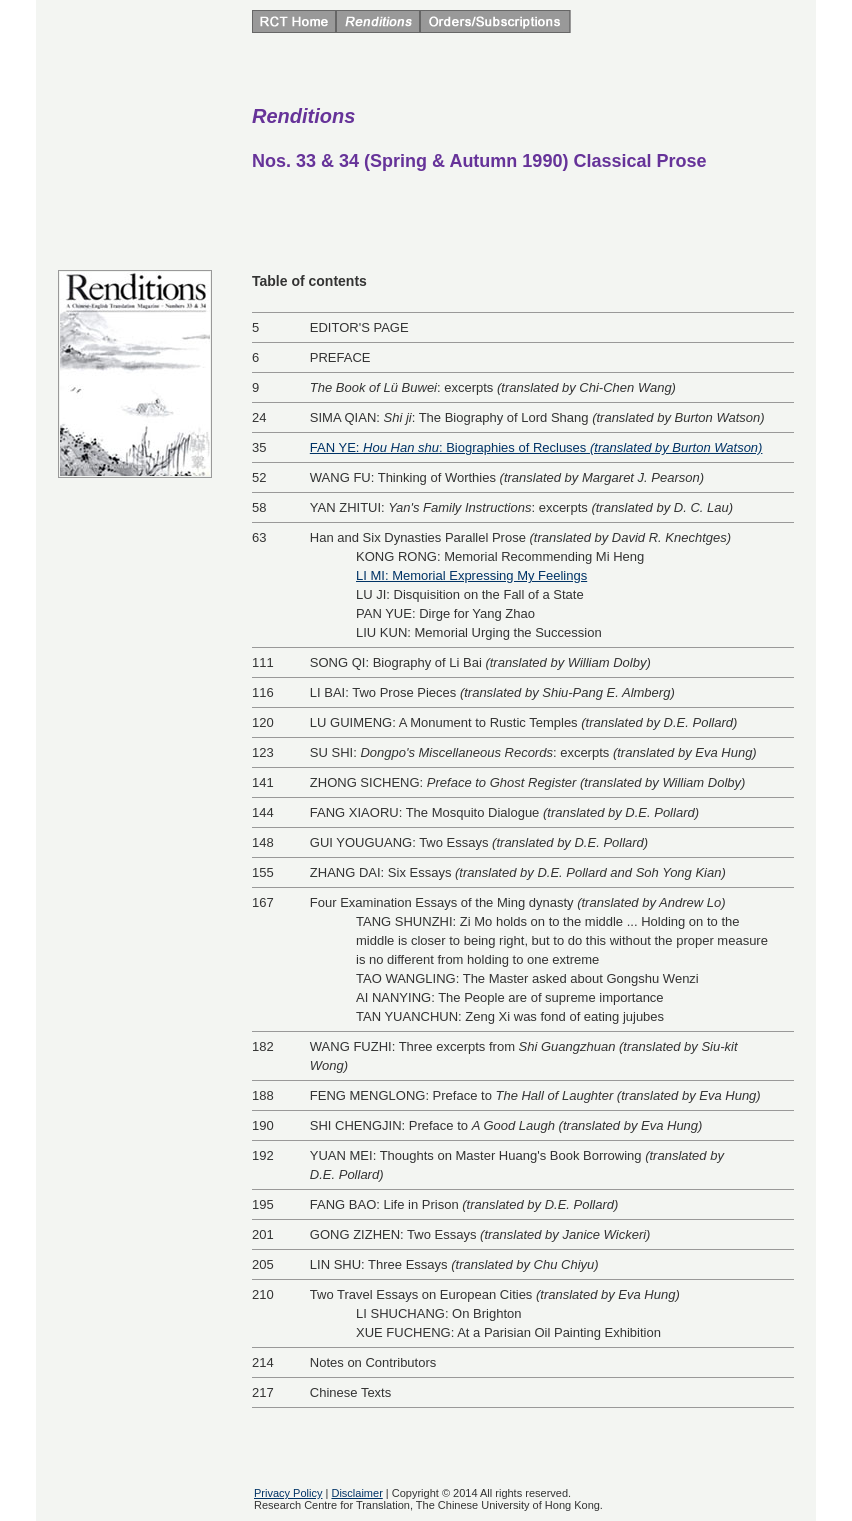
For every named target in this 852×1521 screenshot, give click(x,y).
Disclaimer (356, 1493)
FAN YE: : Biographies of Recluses (536, 447)
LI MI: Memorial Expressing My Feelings (471, 575)
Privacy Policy (288, 1493)
